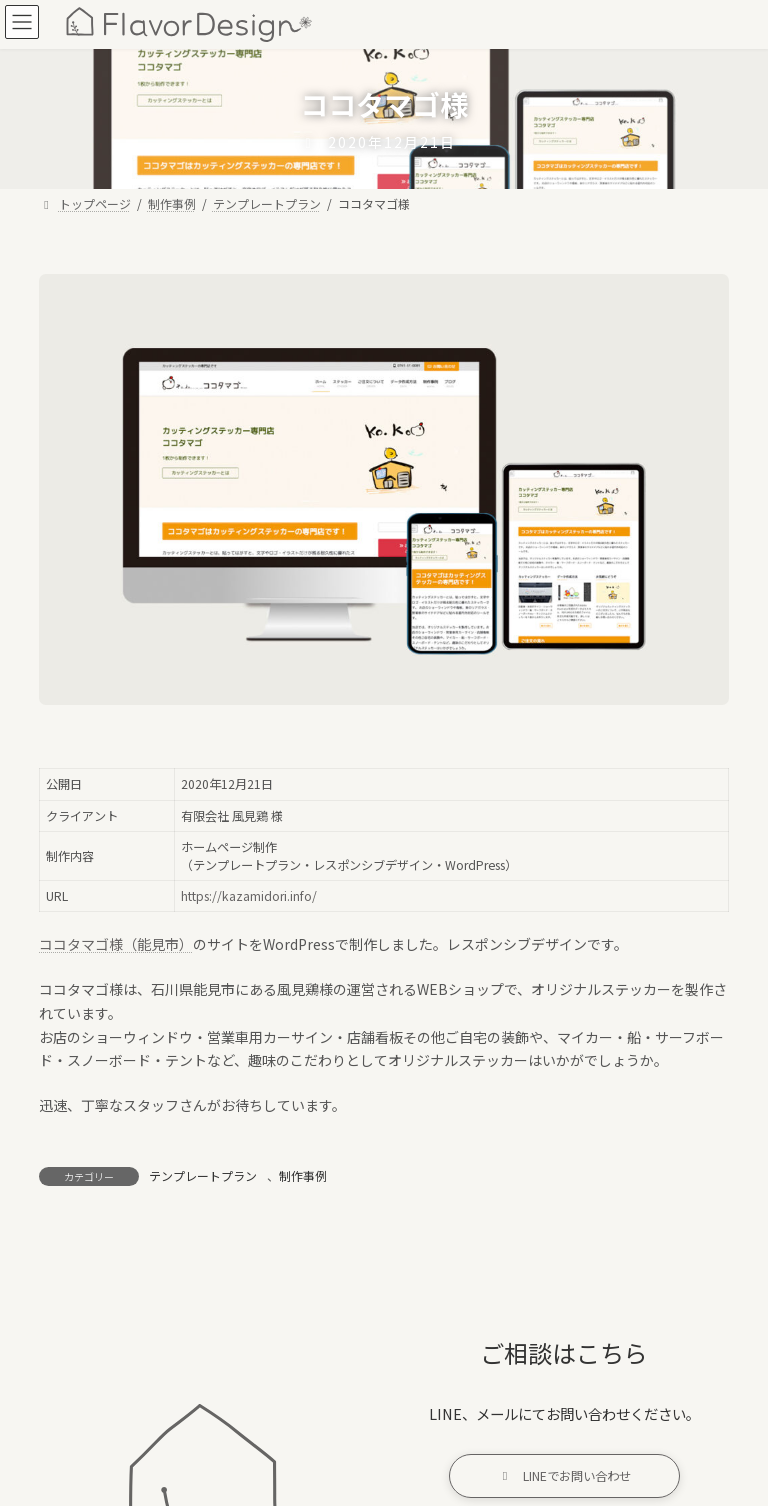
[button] (564, 1477)
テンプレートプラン (203, 1175)
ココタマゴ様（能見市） (116, 944)
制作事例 (303, 1175)
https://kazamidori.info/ (249, 896)
